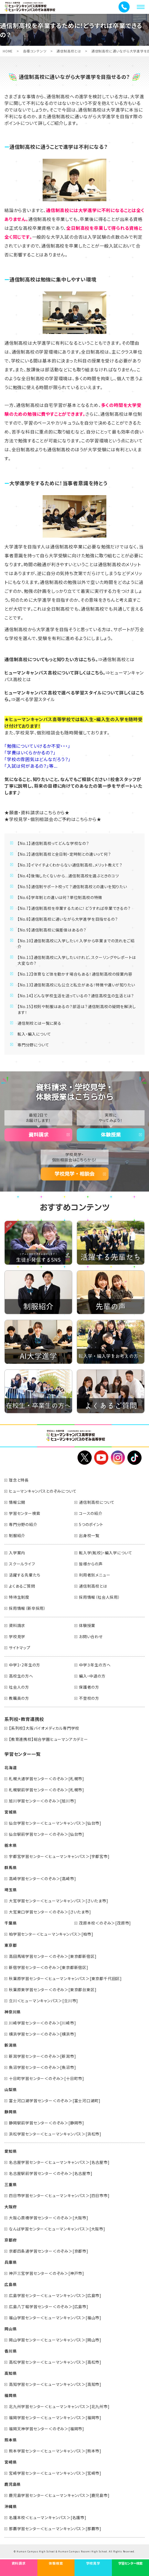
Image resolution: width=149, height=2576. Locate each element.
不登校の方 (89, 1698)
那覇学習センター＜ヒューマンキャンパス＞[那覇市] (55, 2528)
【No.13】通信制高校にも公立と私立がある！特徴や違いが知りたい (76, 985)
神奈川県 (12, 2012)
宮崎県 (10, 2462)
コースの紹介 (90, 1513)
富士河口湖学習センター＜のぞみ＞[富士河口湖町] (55, 2100)
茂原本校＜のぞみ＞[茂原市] (105, 1923)
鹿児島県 (12, 2484)
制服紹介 (17, 1535)
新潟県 (10, 2045)
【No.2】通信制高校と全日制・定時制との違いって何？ (64, 854)
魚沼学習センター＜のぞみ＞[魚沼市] (42, 2067)
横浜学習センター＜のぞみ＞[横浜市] (42, 2034)
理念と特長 (19, 1480)
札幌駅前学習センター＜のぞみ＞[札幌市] (46, 1789)
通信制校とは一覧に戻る (39, 1023)
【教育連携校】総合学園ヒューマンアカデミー (48, 1739)
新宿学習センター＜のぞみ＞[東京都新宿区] (48, 1967)
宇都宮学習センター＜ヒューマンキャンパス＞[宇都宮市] (59, 1856)
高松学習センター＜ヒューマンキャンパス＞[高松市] (55, 2362)
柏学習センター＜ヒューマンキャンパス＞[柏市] (51, 1934)
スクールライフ (22, 1564)
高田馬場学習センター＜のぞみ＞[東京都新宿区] (52, 1956)
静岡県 (10, 2111)
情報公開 (17, 1502)
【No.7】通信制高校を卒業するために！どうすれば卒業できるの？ (74, 908)
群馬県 (10, 1867)
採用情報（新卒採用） (27, 1608)
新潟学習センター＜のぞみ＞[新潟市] (42, 2056)
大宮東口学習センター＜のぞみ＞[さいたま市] (50, 1912)
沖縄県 (10, 2506)
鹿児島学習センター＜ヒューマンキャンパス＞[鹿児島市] (59, 2495)
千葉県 (10, 1923)
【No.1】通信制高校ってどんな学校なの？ (53, 843)
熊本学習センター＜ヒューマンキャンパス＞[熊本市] (55, 2451)
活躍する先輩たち (24, 1575)
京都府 (10, 2240)
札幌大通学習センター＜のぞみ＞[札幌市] (46, 1778)
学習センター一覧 (22, 1754)
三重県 (10, 2184)
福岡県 (10, 2395)
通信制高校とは (68, 51)
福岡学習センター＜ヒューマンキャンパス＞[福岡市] (55, 2417)
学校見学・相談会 (74, 1173)
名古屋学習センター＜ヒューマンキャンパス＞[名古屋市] (59, 2162)
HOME (8, 51)
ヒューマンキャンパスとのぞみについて (42, 1491)
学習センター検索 (24, 1513)
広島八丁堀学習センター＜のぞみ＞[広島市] (48, 2306)
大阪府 (10, 2206)
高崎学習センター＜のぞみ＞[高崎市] (42, 1878)
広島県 (10, 2284)
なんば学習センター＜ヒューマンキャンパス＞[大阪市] (57, 2229)
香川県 (10, 2351)
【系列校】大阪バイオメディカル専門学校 (44, 1728)
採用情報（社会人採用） (99, 1597)
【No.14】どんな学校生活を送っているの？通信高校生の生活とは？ (75, 995)
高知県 (10, 2373)
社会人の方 (19, 1687)
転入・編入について (34, 1034)
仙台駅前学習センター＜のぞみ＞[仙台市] (46, 1834)
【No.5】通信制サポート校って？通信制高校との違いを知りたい (72, 886)
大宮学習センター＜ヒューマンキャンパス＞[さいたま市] (58, 1900)
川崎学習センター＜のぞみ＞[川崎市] (42, 2023)
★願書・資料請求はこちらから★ (37, 812)
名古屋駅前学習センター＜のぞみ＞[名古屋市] (51, 2173)
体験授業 (111, 1134)
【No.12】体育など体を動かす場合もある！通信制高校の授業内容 (74, 974)
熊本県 (10, 2439)
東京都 (10, 1945)
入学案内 (17, 1552)
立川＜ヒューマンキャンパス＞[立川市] (43, 2000)
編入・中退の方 (92, 1676)
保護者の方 (89, 1687)
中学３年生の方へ (95, 1665)
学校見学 (17, 1636)
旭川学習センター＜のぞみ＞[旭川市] (42, 1801)
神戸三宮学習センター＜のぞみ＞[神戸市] (46, 2273)
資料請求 (38, 1134)
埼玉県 (10, 1889)
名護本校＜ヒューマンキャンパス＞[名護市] (47, 2517)
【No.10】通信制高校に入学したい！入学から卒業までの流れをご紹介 (75, 943)
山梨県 (10, 2089)
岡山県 (10, 2328)
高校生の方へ (21, 1676)
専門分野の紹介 (23, 1524)
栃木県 (10, 1845)
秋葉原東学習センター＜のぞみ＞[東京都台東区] (52, 1989)
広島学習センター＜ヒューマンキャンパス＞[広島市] (55, 2295)
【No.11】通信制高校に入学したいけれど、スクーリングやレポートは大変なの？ (76, 960)
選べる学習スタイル (35, 699)
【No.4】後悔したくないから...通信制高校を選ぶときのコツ (68, 875)
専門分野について (33, 1044)
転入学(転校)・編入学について (105, 1552)
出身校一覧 (89, 1535)
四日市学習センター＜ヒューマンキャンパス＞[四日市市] (59, 2195)
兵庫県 (10, 2262)
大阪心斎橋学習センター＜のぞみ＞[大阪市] (48, 2217)
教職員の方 (19, 1698)
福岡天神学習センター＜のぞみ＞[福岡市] (46, 2428)
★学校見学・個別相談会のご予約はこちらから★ (52, 819)
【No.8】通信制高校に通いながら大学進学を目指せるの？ (67, 919)
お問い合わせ (91, 1636)
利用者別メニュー (94, 1575)
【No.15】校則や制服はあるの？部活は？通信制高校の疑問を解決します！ (76, 1009)
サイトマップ (19, 1647)
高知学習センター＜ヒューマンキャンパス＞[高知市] (55, 2384)
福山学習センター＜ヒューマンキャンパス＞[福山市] (55, 2317)
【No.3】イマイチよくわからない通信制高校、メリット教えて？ (69, 865)
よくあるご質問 (22, 1586)
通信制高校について (97, 1502)
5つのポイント (91, 1524)
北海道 (10, 1767)
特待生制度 (19, 1597)
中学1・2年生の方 (24, 1665)
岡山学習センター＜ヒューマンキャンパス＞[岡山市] (55, 2340)
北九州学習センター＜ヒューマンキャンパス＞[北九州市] (59, 2406)
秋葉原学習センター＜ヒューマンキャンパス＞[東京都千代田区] (65, 1978)
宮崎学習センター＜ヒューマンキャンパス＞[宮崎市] (55, 2473)
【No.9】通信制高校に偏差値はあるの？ (51, 930)
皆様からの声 (91, 1564)
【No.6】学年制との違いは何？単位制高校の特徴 (59, 897)
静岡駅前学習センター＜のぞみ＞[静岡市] (46, 2123)
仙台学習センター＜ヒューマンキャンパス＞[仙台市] (55, 1823)
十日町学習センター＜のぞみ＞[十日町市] (46, 2078)
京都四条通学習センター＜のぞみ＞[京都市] (48, 2251)
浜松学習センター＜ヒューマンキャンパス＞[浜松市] (55, 2134)
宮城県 (10, 1812)
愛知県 (10, 2151)
